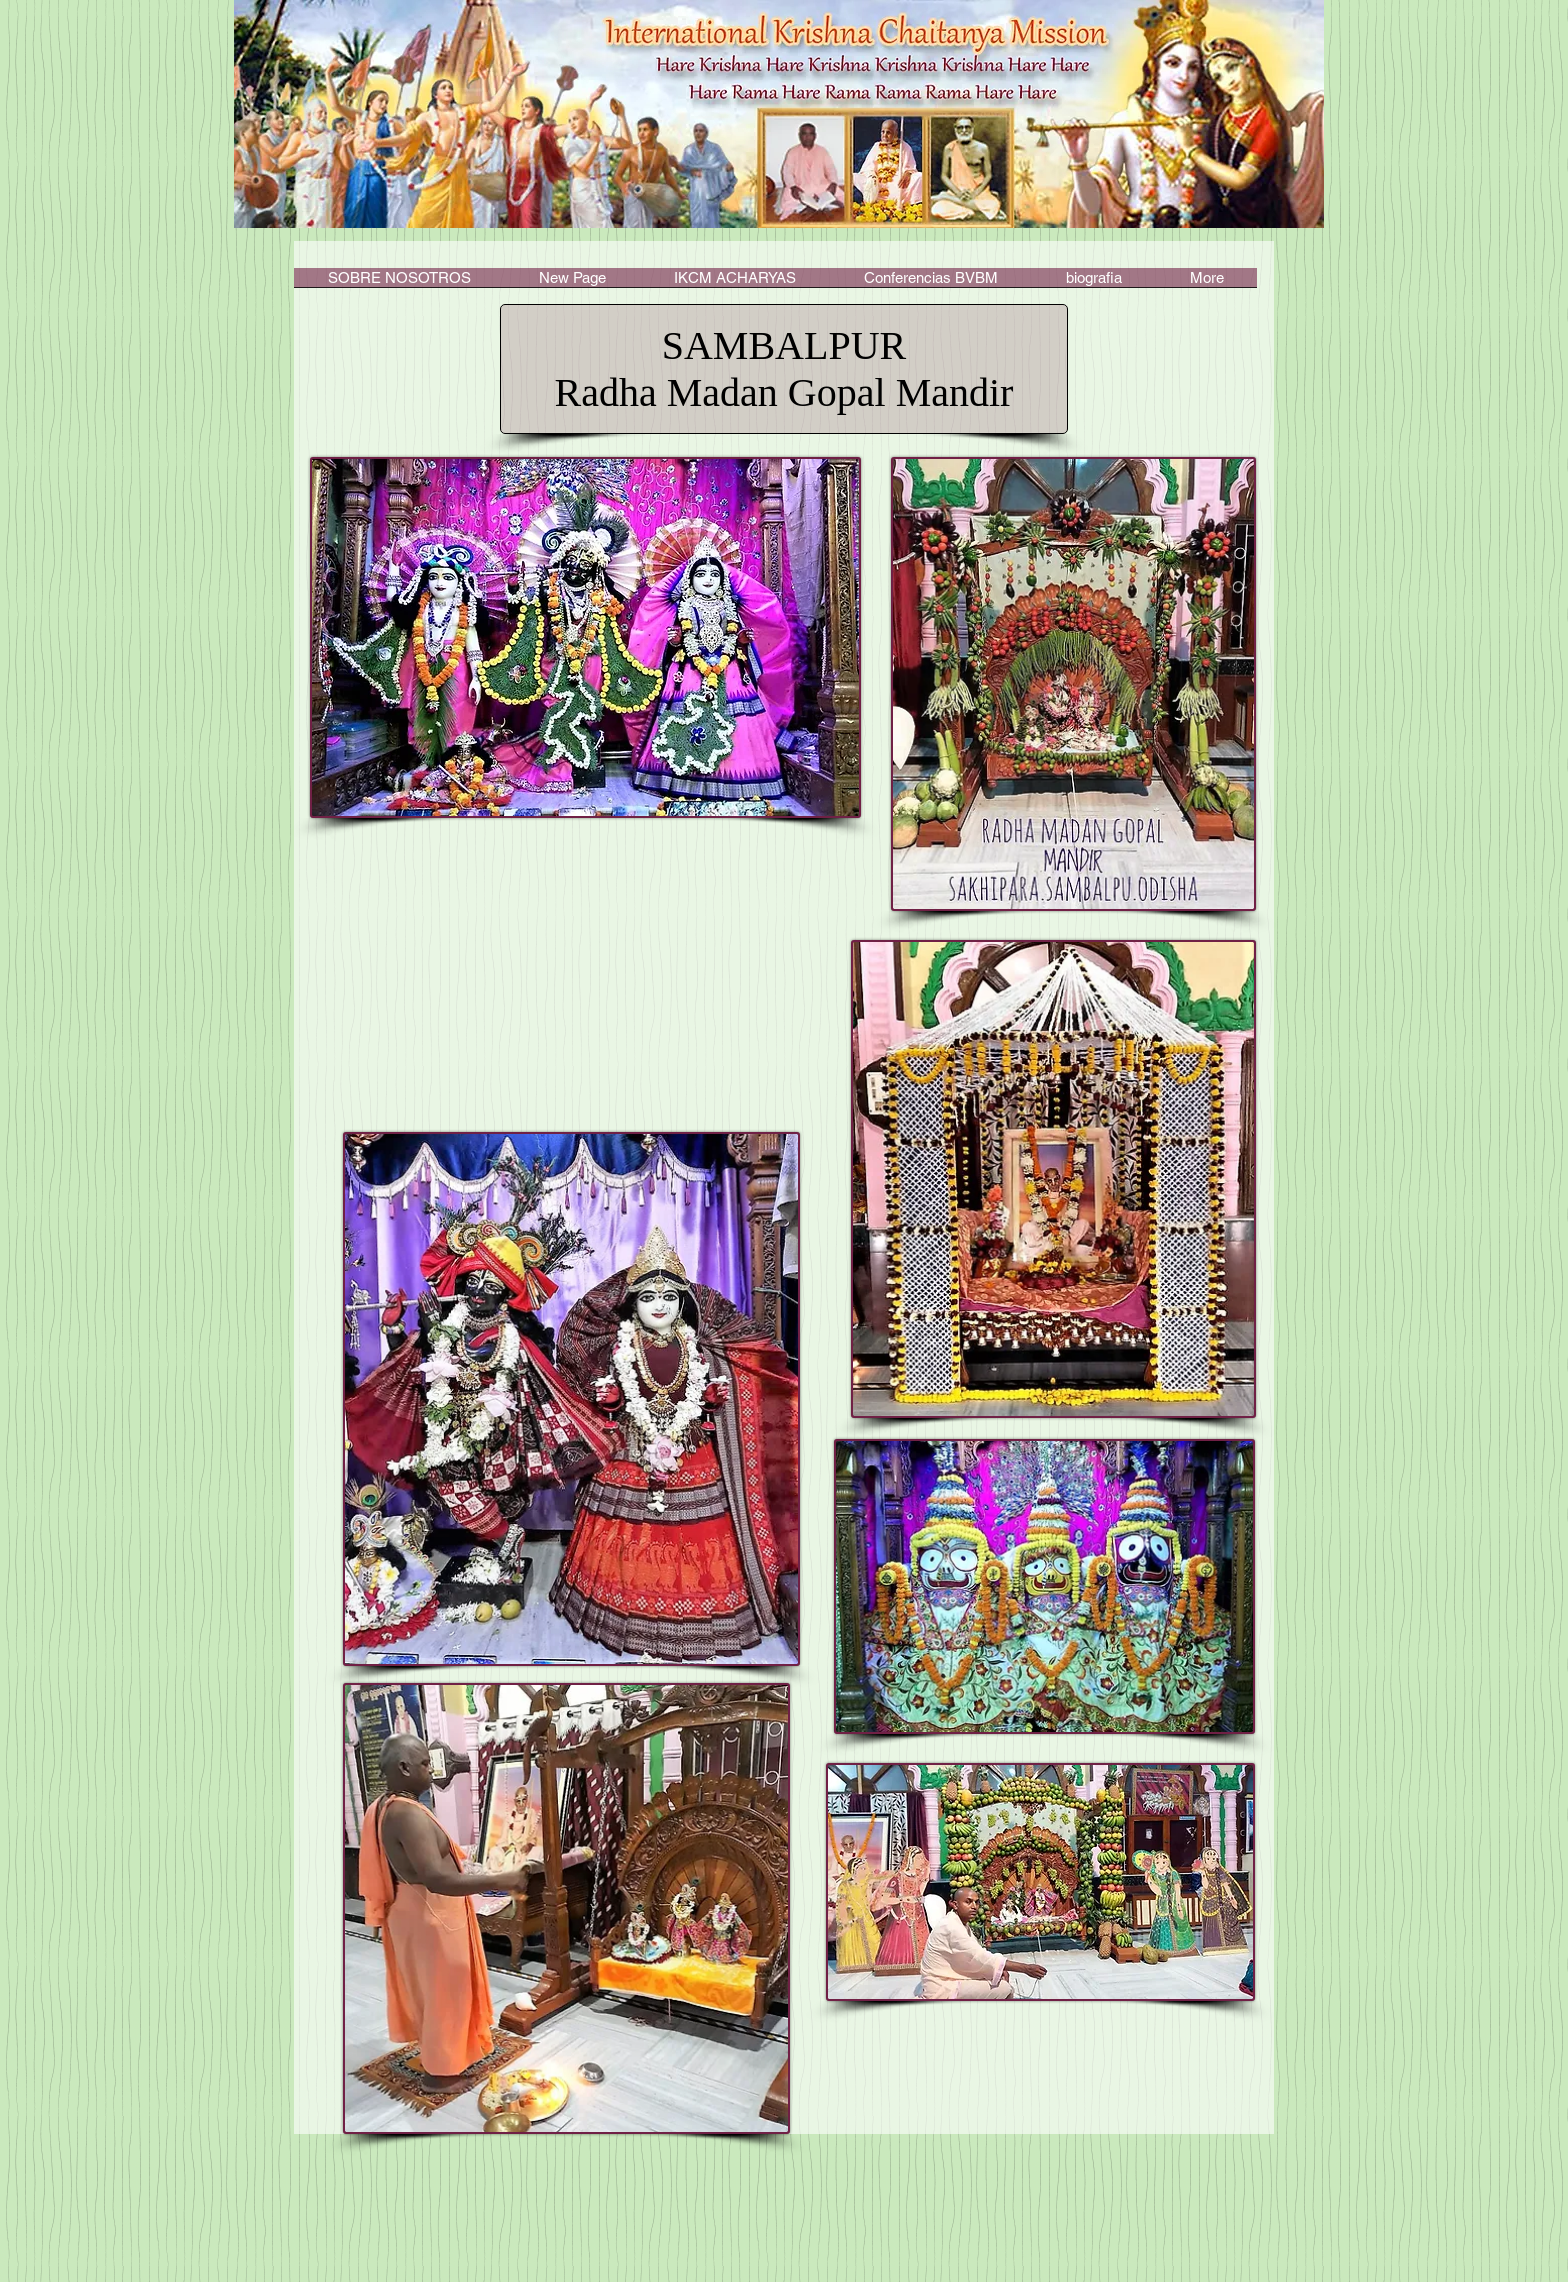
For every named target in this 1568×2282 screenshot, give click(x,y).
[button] (735, 284)
